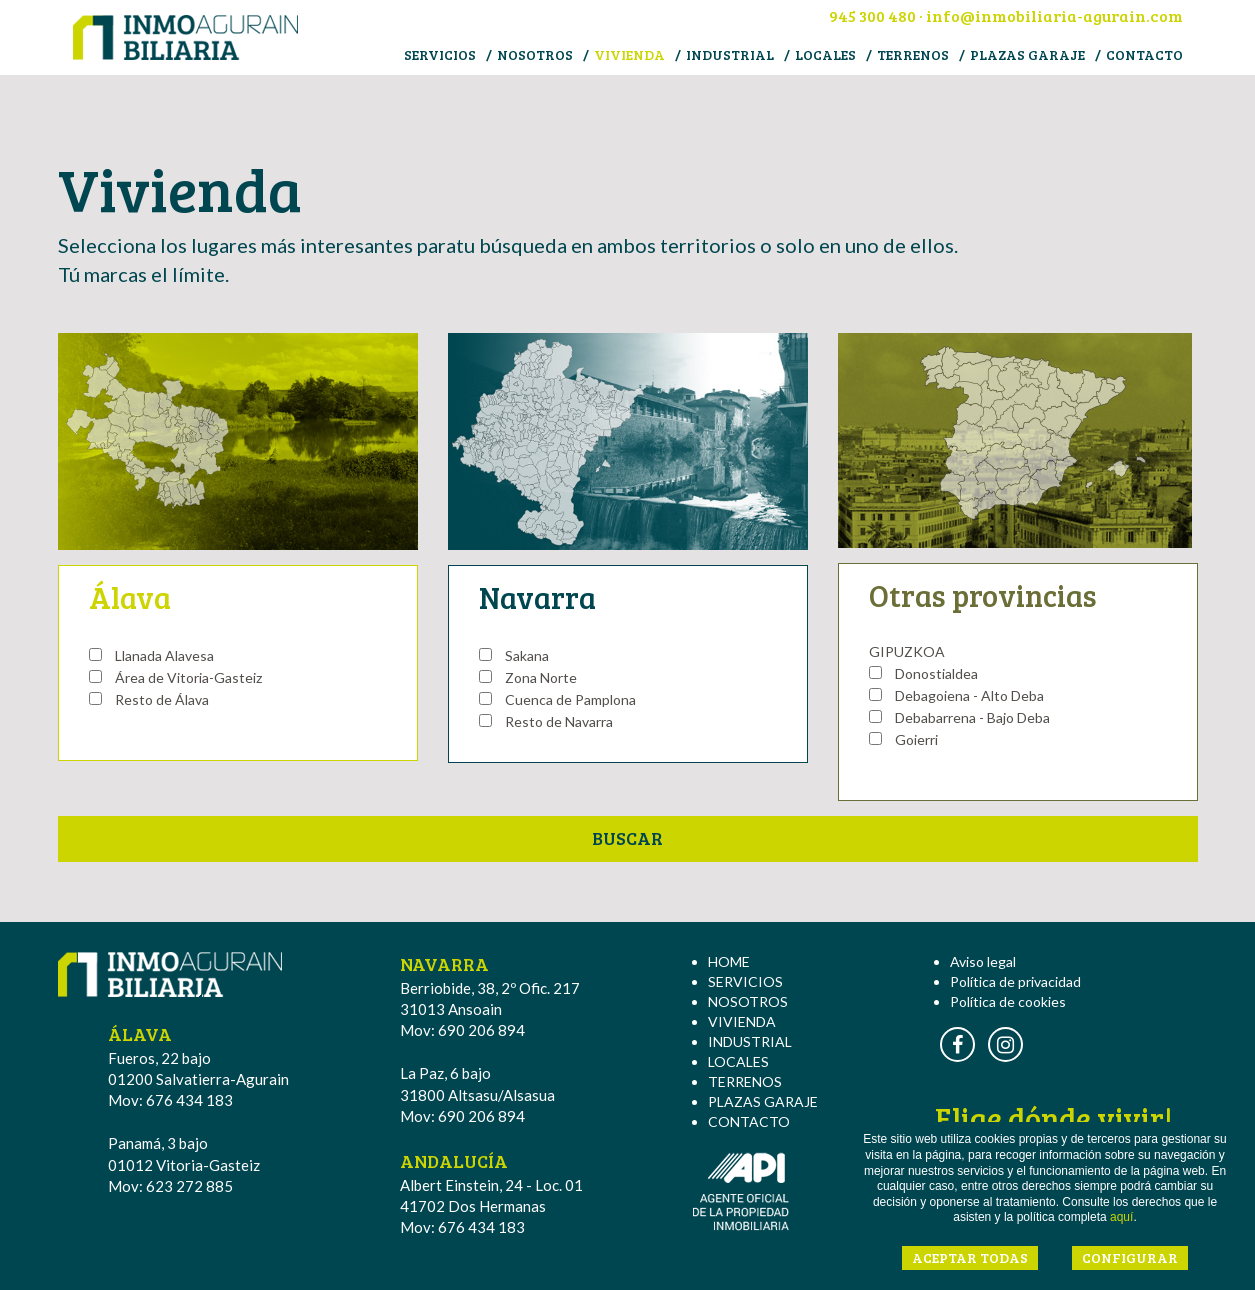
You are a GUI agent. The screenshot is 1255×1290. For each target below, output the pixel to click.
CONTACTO (1144, 54)
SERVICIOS (440, 54)
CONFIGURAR (1130, 1257)
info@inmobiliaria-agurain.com (1054, 15)
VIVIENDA (629, 54)
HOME (729, 961)
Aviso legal (983, 961)
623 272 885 (189, 1186)
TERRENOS (913, 54)
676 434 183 (189, 1100)
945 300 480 (872, 15)
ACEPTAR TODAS (970, 1257)
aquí (1121, 1217)
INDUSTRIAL (730, 54)
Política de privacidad (1015, 981)
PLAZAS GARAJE (1027, 54)
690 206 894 (481, 1030)
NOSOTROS (535, 54)
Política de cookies (1008, 1001)
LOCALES (825, 54)
